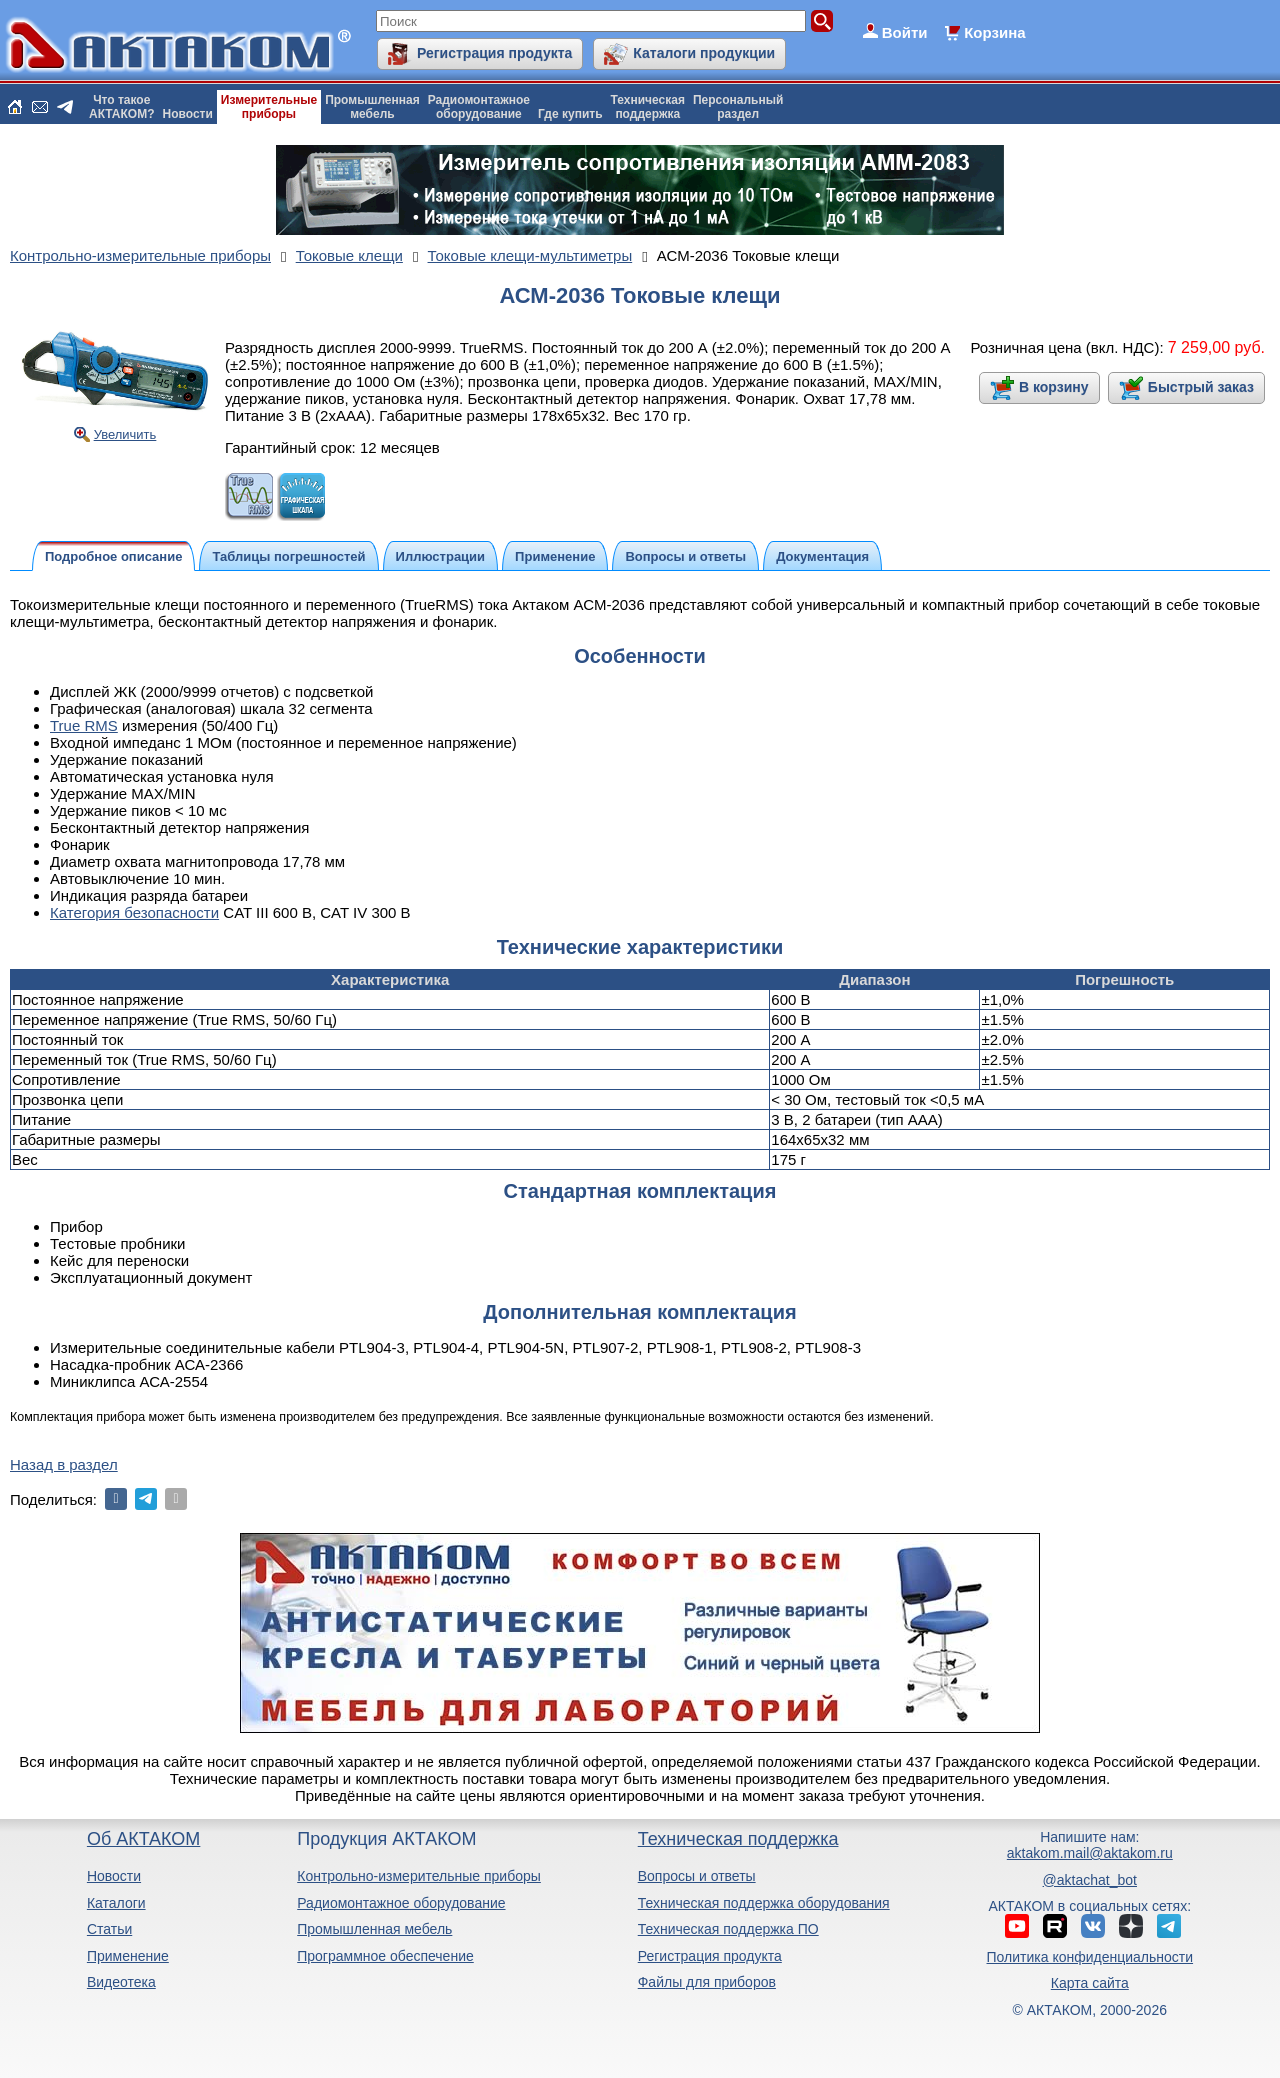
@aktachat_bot (1090, 1880)
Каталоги (116, 1903)
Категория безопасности (134, 912)
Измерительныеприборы (269, 107)
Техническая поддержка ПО (728, 1929)
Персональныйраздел (738, 107)
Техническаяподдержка (648, 107)
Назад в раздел (64, 1464)
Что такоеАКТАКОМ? (122, 107)
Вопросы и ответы (697, 1876)
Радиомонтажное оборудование (401, 1903)
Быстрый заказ (1201, 387)
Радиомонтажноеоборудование (479, 107)
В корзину (1054, 387)
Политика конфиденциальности (1090, 1957)
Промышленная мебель (374, 1929)
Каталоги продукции (704, 53)
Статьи (109, 1929)
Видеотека (121, 1982)
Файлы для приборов (707, 1982)
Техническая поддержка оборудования (764, 1903)
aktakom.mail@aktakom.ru (1090, 1853)
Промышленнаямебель (372, 107)
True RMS (84, 725)
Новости (188, 114)
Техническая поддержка (738, 1839)
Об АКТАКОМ (143, 1839)
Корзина (994, 32)
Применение (128, 1956)
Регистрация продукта (494, 53)
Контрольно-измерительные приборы (419, 1876)
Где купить (570, 114)
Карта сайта (1090, 1983)
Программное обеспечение (385, 1956)
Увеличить (125, 434)
